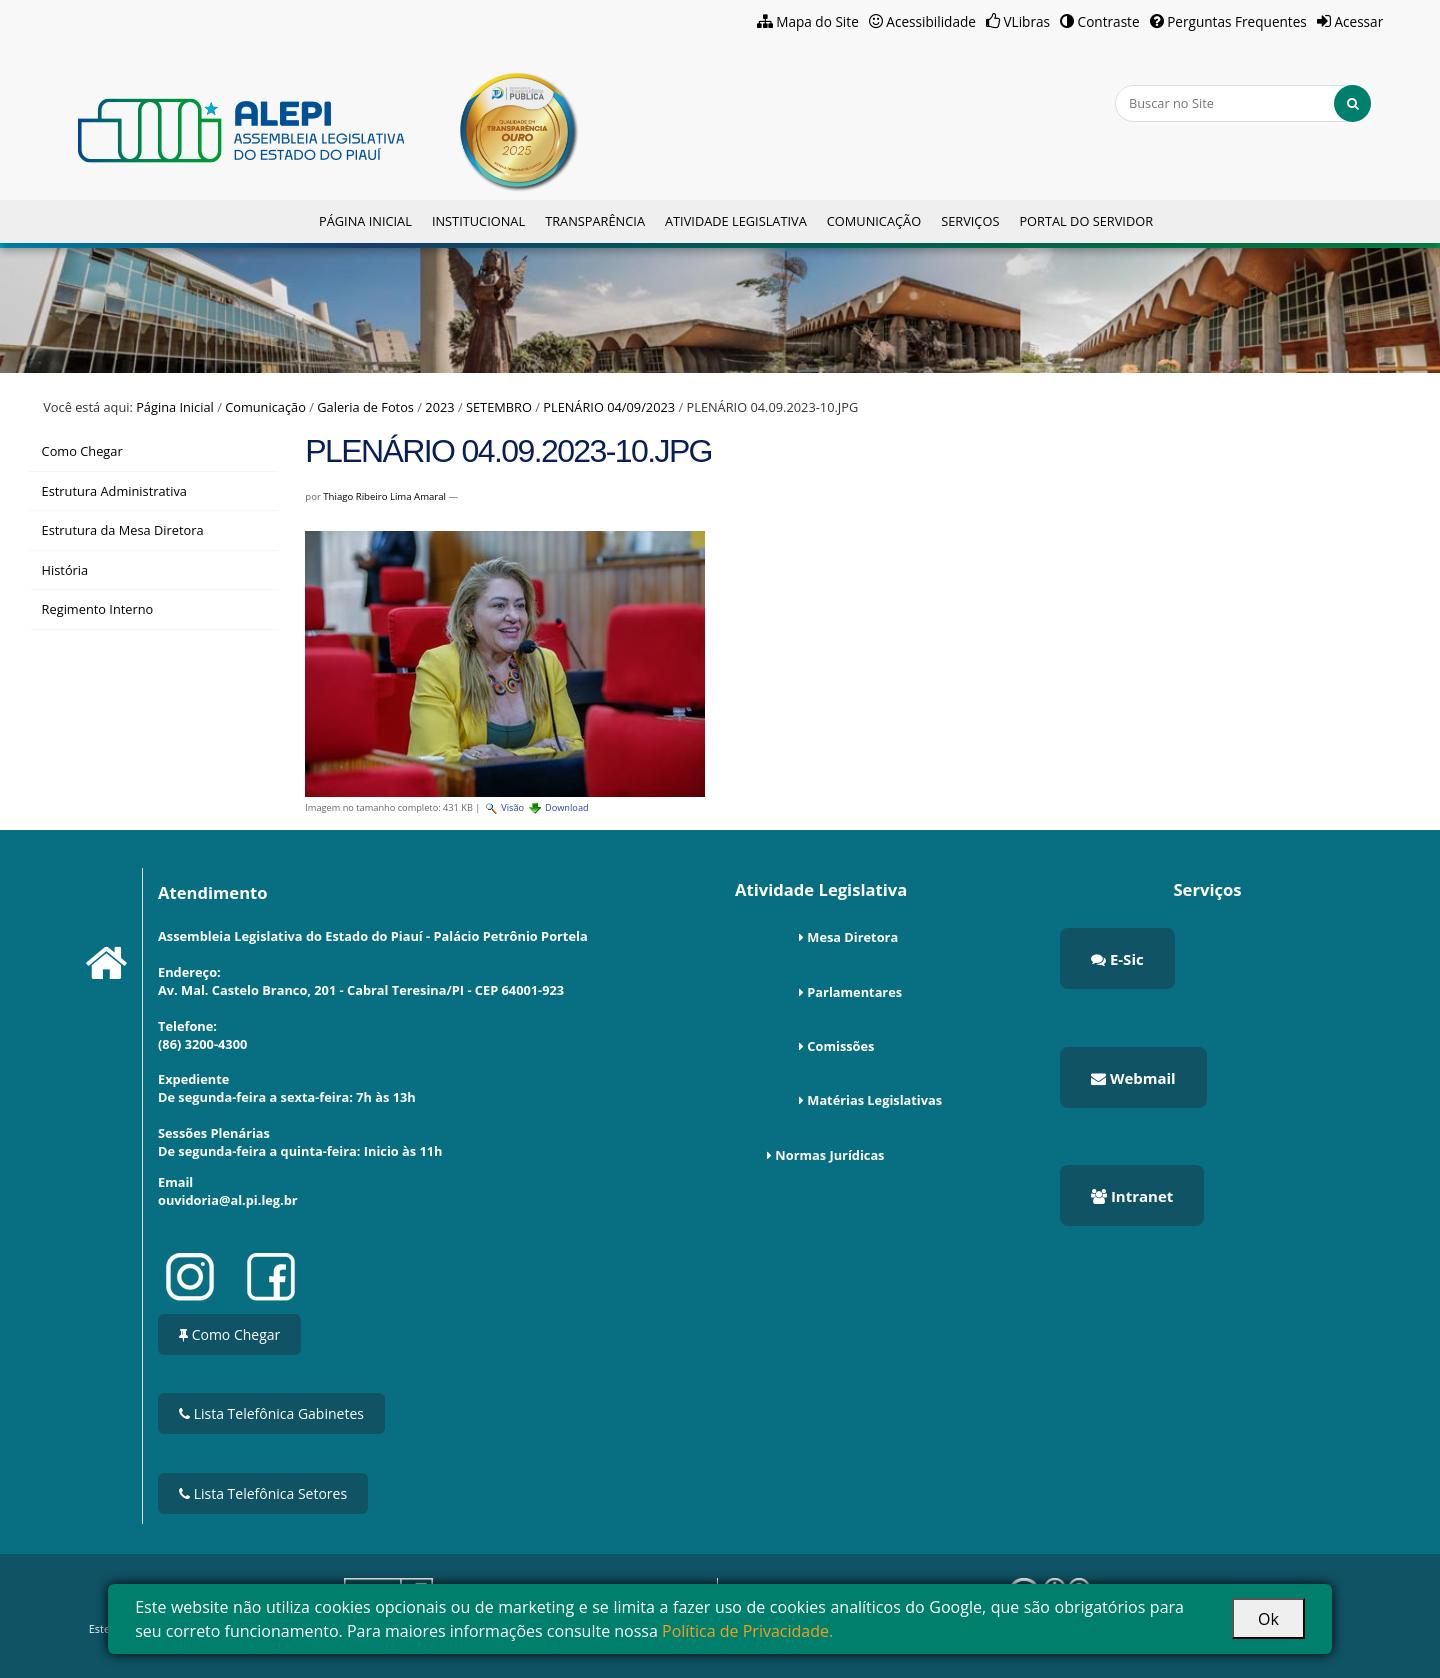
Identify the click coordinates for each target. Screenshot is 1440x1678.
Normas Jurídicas (829, 1155)
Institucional (478, 221)
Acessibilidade (931, 21)
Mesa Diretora (852, 937)
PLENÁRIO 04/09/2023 (609, 407)
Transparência (595, 221)
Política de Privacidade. (747, 1631)
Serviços (970, 221)
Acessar (1358, 21)
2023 (439, 407)
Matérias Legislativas (874, 1100)
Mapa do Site (817, 21)
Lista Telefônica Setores (263, 1493)
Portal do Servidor (1086, 221)
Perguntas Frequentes (1237, 21)
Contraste (1109, 21)
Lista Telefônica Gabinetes (271, 1413)
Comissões (840, 1046)
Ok (1268, 1619)
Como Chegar (229, 1334)
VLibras (1026, 21)
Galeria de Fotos (365, 407)
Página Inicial (365, 221)
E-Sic (1117, 959)
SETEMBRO (499, 407)
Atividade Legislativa (736, 221)
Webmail (1133, 1078)
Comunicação (874, 221)
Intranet (1132, 1196)
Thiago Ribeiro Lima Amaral (384, 496)
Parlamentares (854, 992)
